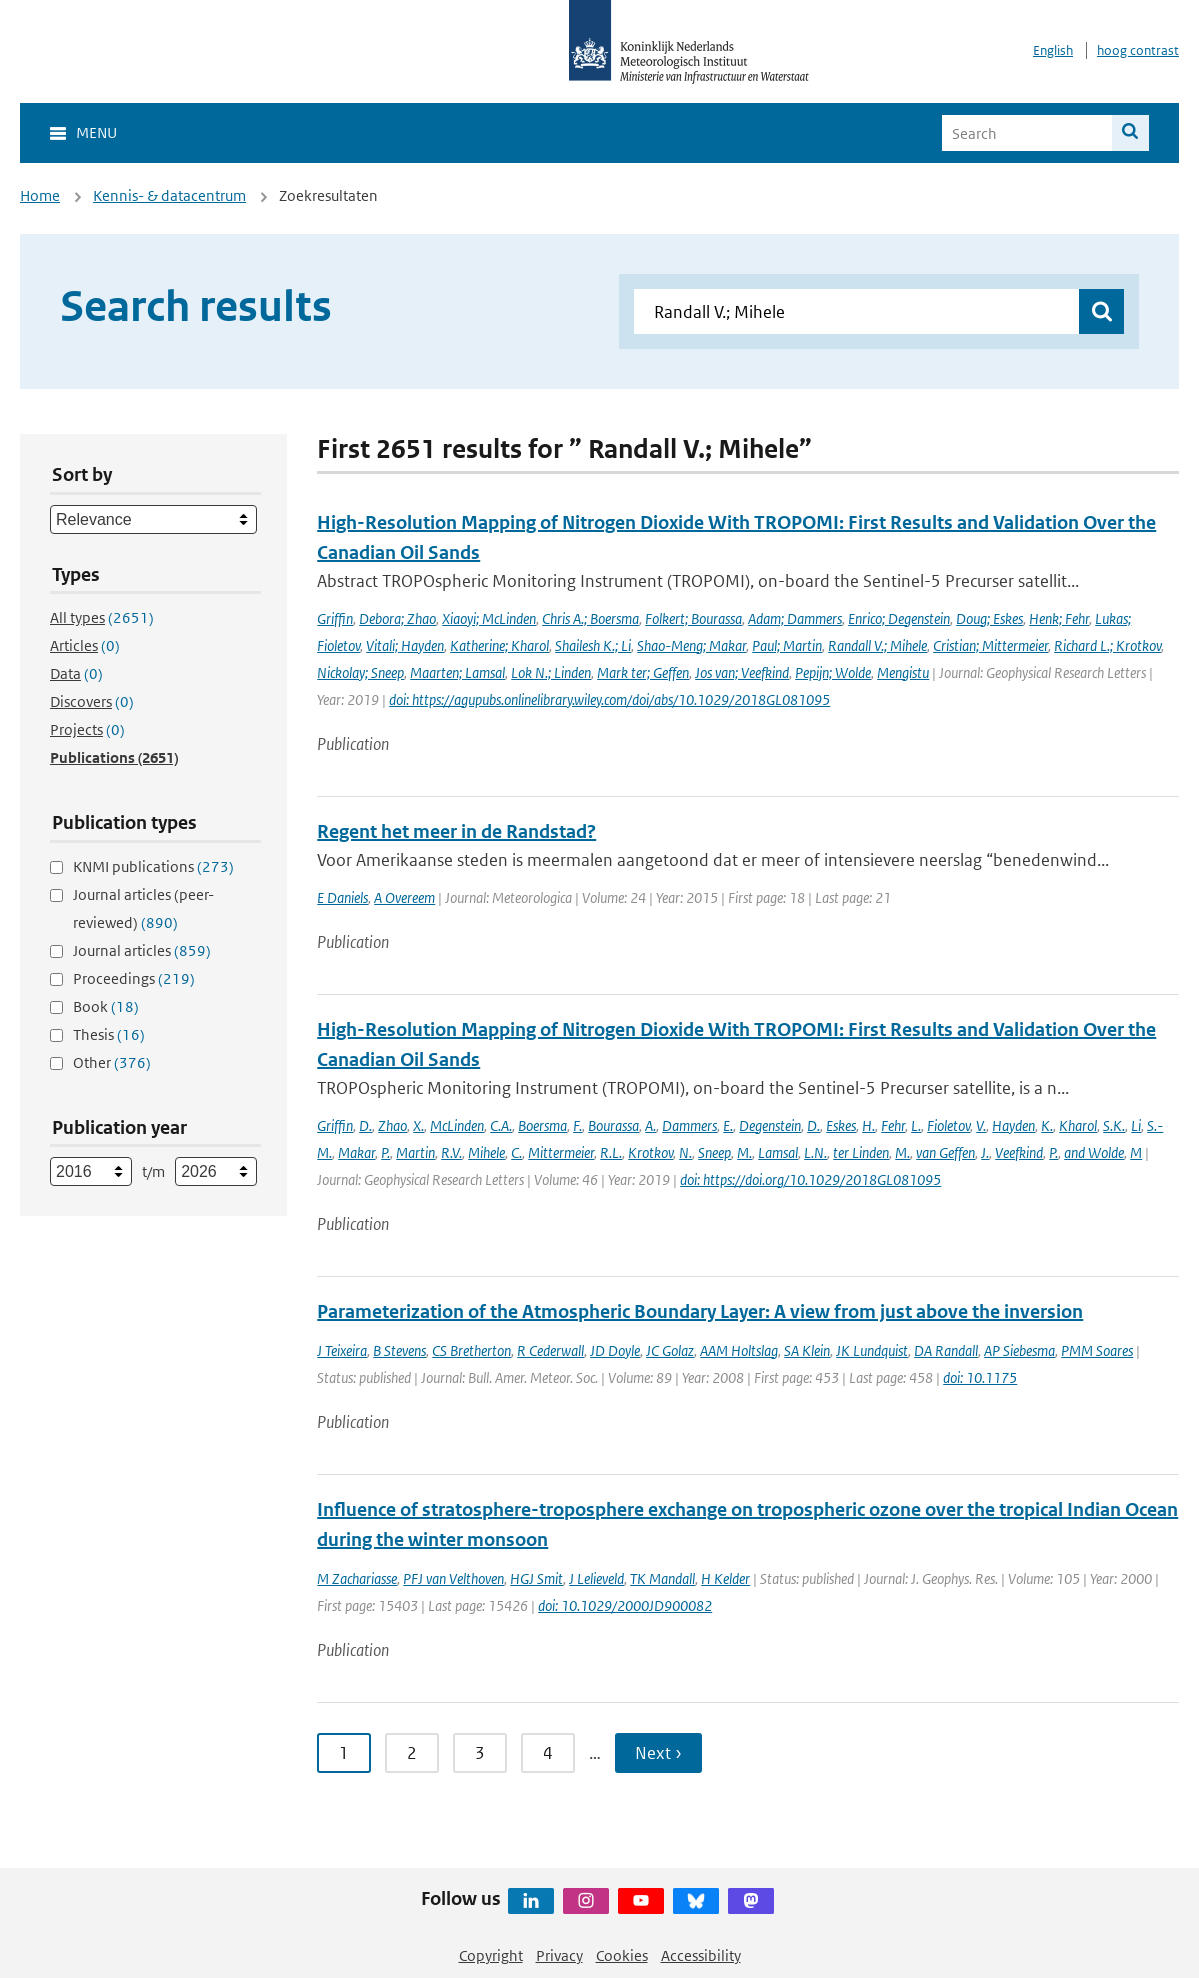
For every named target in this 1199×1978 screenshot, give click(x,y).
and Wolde (1094, 1152)
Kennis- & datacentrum (169, 195)
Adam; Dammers (795, 618)
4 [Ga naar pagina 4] (548, 1753)
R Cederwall (550, 1350)
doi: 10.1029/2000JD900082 (625, 1605)
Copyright (491, 1955)
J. (985, 1152)
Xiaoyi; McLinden (489, 618)
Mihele (486, 1152)
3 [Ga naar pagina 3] (480, 1753)
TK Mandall (662, 1578)
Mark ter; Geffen (643, 672)
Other (112, 1062)
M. (744, 1152)
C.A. (501, 1125)
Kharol (1078, 1125)
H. (868, 1125)
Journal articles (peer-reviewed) (143, 908)
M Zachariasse (357, 1578)
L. (916, 1125)
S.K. (1114, 1125)
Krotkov (650, 1152)
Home (40, 195)
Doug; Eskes (989, 618)
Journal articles (142, 950)
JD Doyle (615, 1350)
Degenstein (770, 1125)
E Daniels (342, 897)
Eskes (841, 1125)
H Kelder (725, 1578)
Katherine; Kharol (499, 645)
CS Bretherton (471, 1350)
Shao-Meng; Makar (691, 645)
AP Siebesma (1019, 1350)
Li (1136, 1125)
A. (650, 1125)
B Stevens (399, 1350)
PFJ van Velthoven (453, 1578)
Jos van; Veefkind (742, 672)
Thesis (109, 1034)
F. (577, 1125)
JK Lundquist (872, 1350)
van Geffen (945, 1152)
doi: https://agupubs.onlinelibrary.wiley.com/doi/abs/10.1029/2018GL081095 (609, 699)
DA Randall (946, 1350)
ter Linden (861, 1152)
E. (728, 1125)
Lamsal (778, 1152)
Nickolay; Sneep (360, 672)
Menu (96, 132)
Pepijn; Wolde (833, 672)
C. (516, 1152)
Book (106, 1006)
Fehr (893, 1125)
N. (685, 1152)
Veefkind (1019, 1152)
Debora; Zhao (397, 618)
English (1053, 50)
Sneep (714, 1152)
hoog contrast (1138, 50)
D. (365, 1125)
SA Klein (807, 1350)
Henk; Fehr (1059, 618)
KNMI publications (153, 866)
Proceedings (134, 978)
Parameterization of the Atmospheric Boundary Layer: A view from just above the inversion (700, 1311)
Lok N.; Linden (551, 672)
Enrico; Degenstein (899, 618)
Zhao (392, 1125)
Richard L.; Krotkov (1107, 645)
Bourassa (613, 1125)
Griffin (335, 618)
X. (418, 1125)
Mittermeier (561, 1152)
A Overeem (404, 897)
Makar (356, 1152)
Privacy (559, 1955)
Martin (415, 1152)
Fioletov (948, 1125)
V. (981, 1125)
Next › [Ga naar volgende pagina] (658, 1753)
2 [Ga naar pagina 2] (412, 1753)
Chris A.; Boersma (590, 618)
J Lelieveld (596, 1578)
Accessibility (701, 1955)
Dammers (689, 1125)
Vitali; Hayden (405, 645)
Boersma (542, 1125)
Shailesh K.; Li (593, 645)
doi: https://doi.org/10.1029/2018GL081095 (810, 1179)
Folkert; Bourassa (693, 618)
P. (385, 1152)
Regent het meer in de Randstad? (456, 831)
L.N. (815, 1152)
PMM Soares (1097, 1350)
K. (1047, 1125)
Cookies (622, 1955)
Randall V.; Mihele (877, 645)
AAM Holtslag (739, 1350)
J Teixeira (342, 1350)
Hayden (1013, 1125)
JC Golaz (670, 1350)
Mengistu (903, 672)
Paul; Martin (787, 645)
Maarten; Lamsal (457, 672)
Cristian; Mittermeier (990, 645)
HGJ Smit (536, 1578)
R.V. (451, 1152)
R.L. (611, 1152)
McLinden (457, 1125)
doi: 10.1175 (980, 1377)
